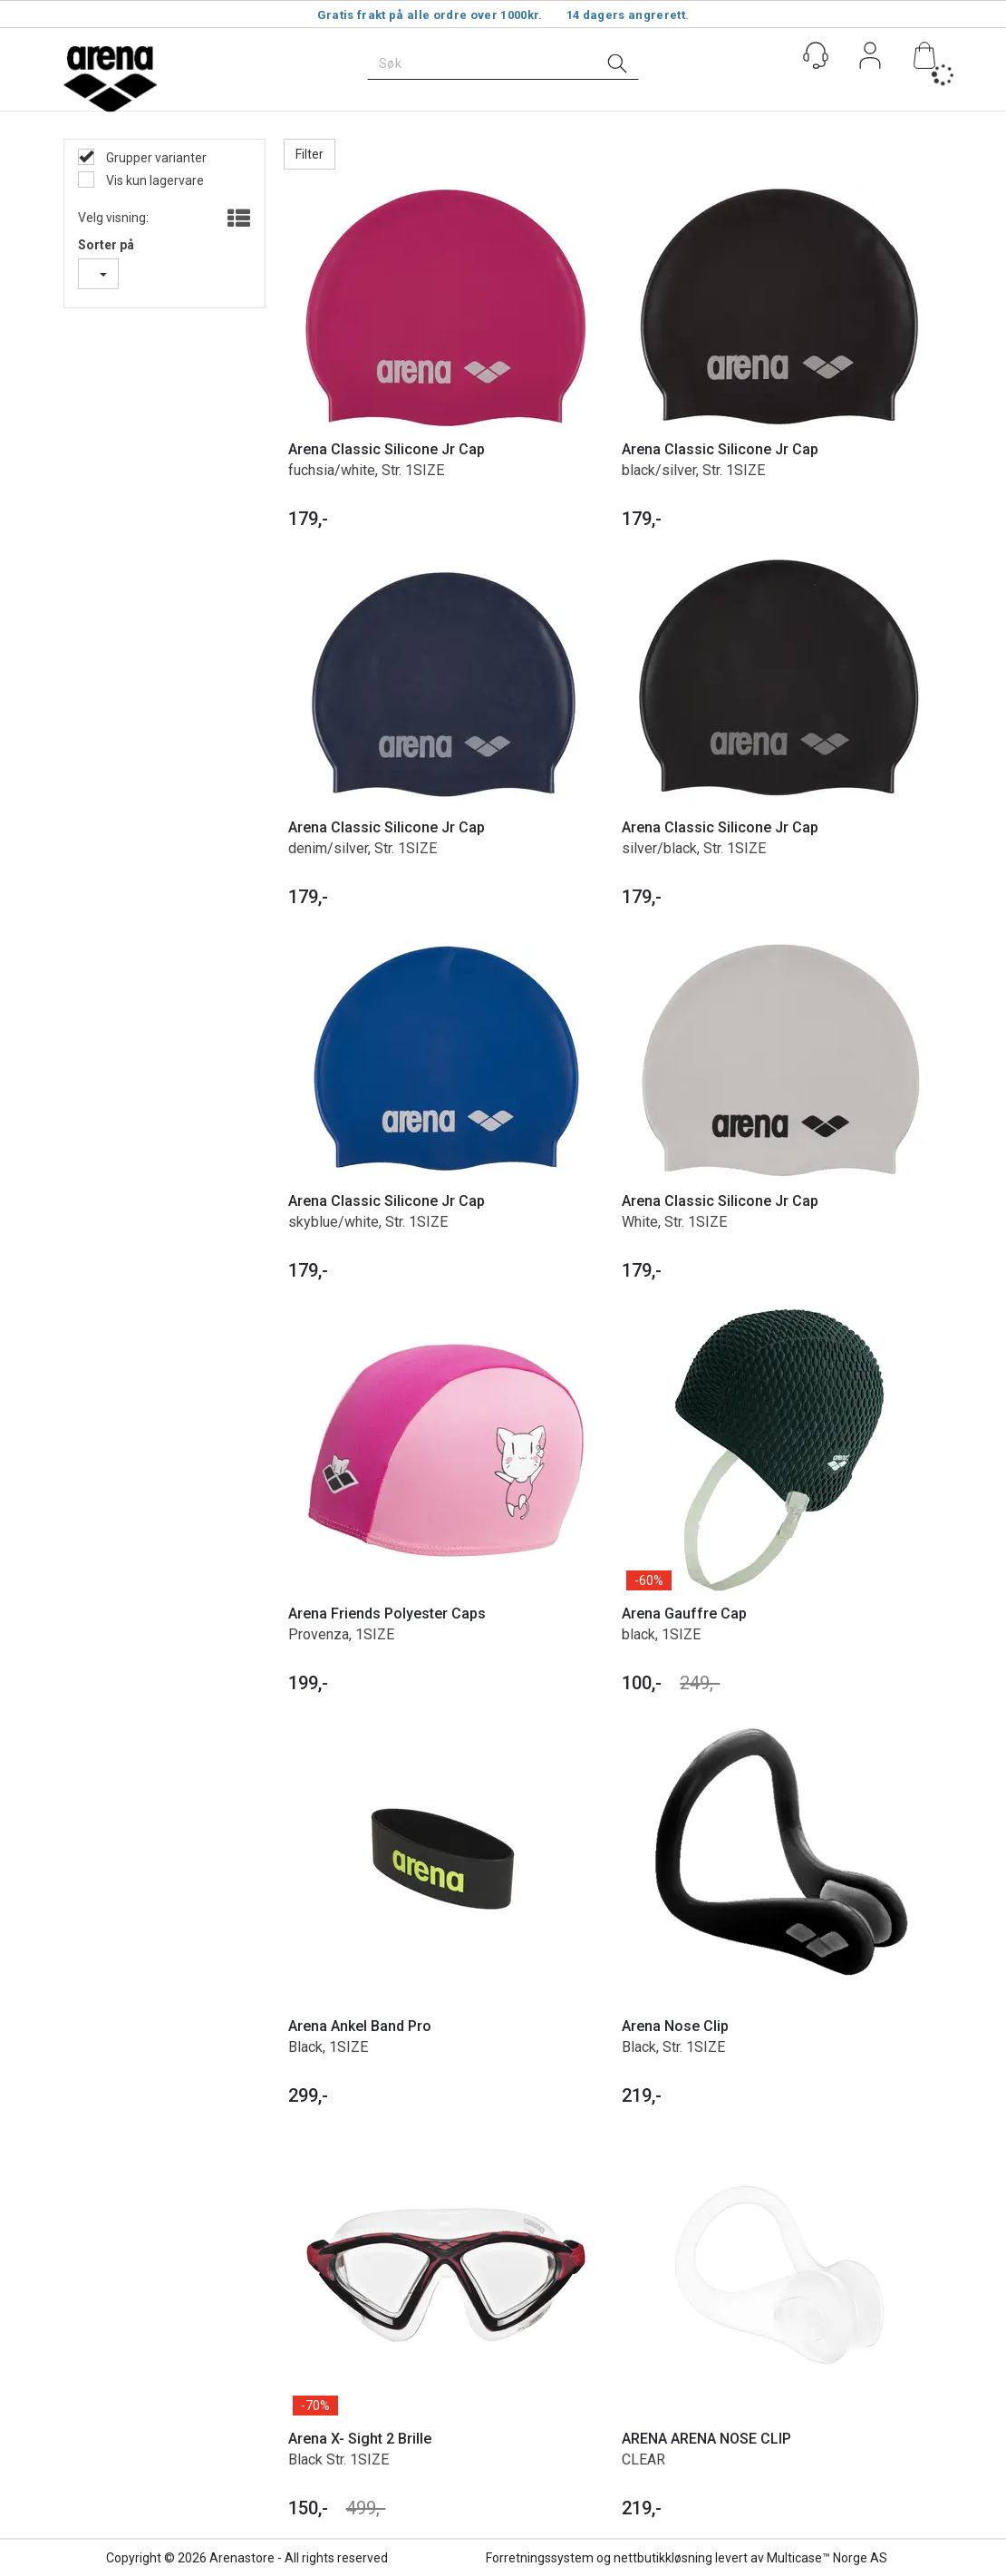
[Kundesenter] (815, 55)
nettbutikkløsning (663, 2558)
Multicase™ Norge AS (827, 2558)
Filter (309, 154)
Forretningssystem (540, 2558)
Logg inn (870, 59)
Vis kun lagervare (153, 180)
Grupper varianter (155, 158)
